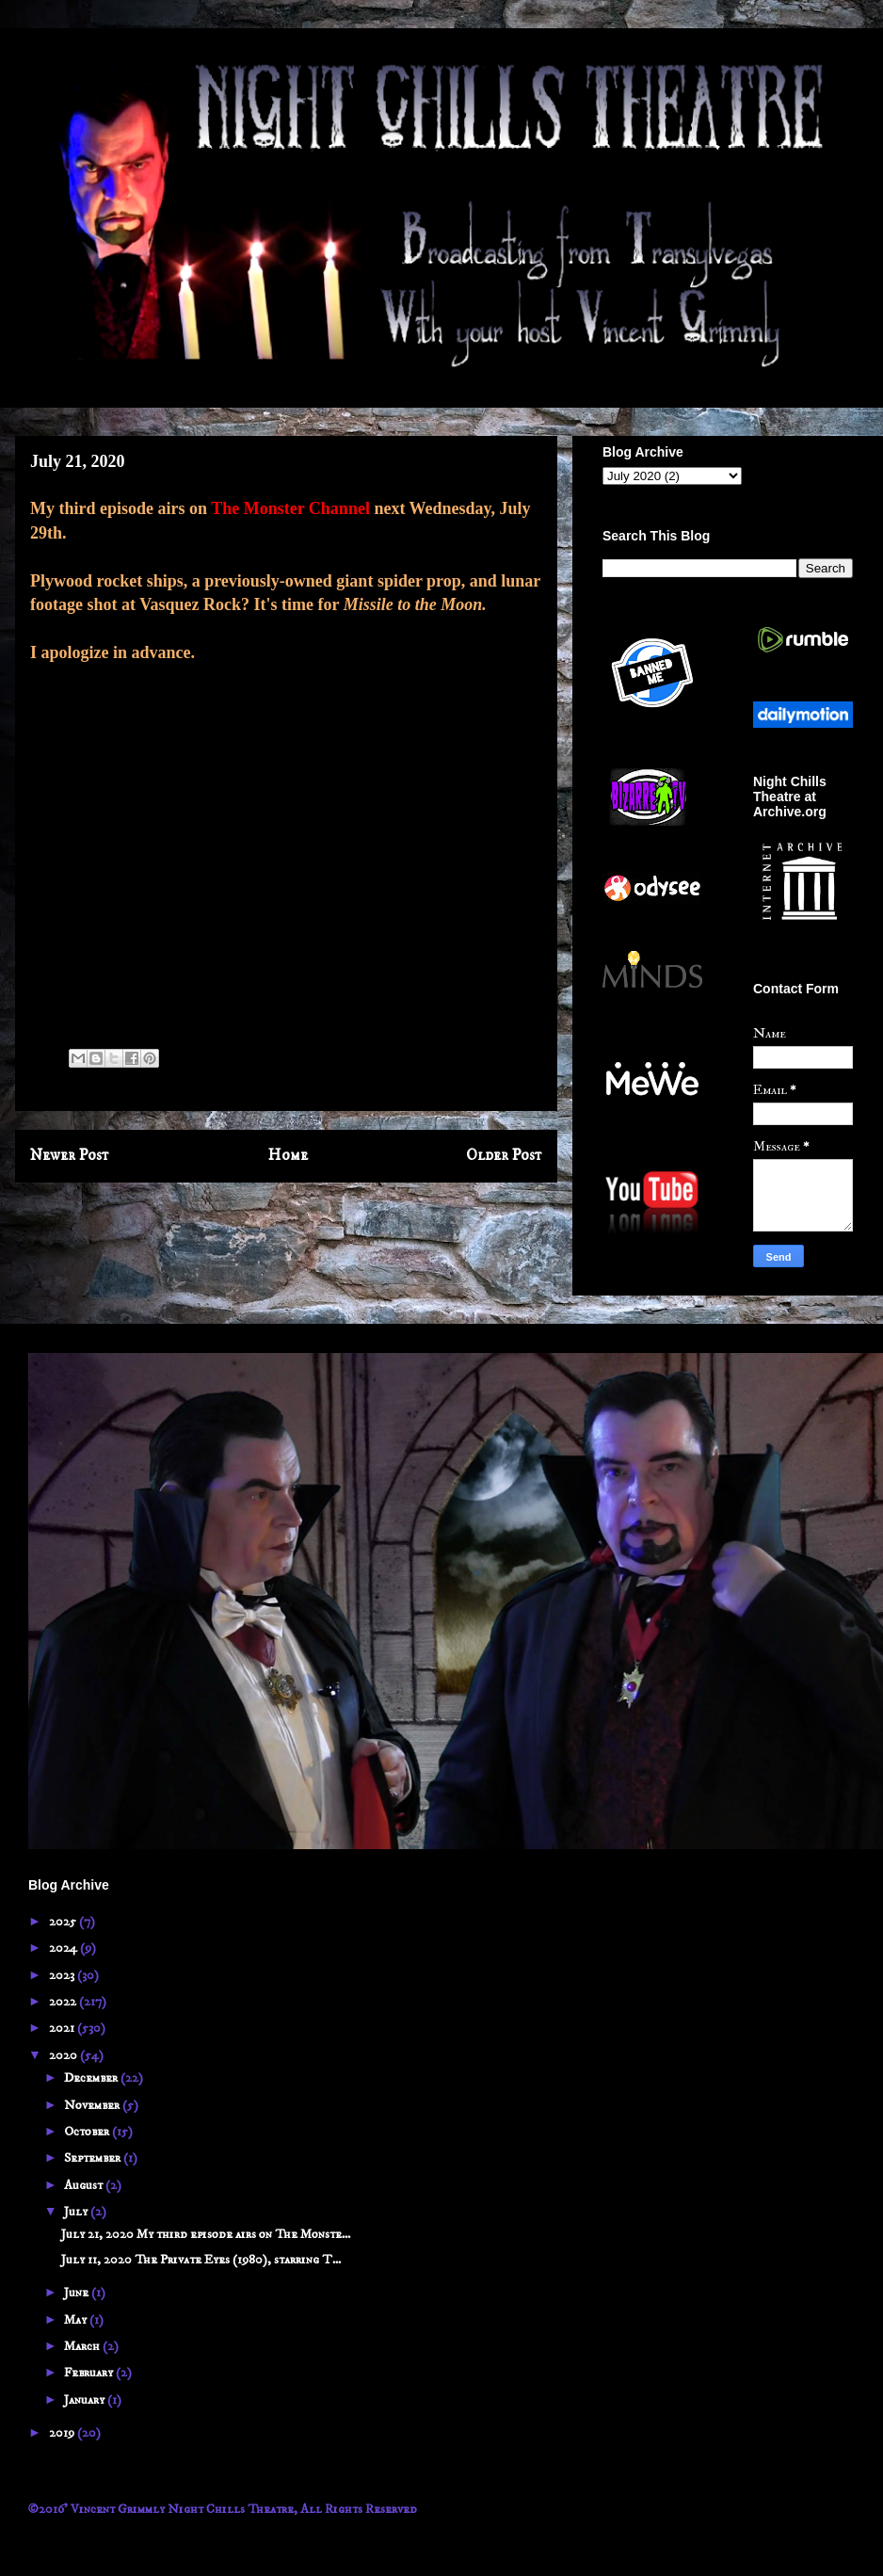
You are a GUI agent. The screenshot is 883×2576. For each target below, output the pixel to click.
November (93, 2105)
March (83, 2346)
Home (288, 1156)
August (84, 2185)
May (76, 2319)
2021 (63, 2028)
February (90, 2372)
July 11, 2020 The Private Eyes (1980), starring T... (201, 2259)
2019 (63, 2432)
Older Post (504, 1156)
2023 (63, 1975)
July (77, 2211)
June (77, 2292)
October (88, 2131)
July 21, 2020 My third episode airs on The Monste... (205, 2234)
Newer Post (69, 1156)
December (92, 2077)
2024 (64, 1948)
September (93, 2157)
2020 (64, 2055)
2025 (64, 1921)
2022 (64, 2001)
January (85, 2399)
